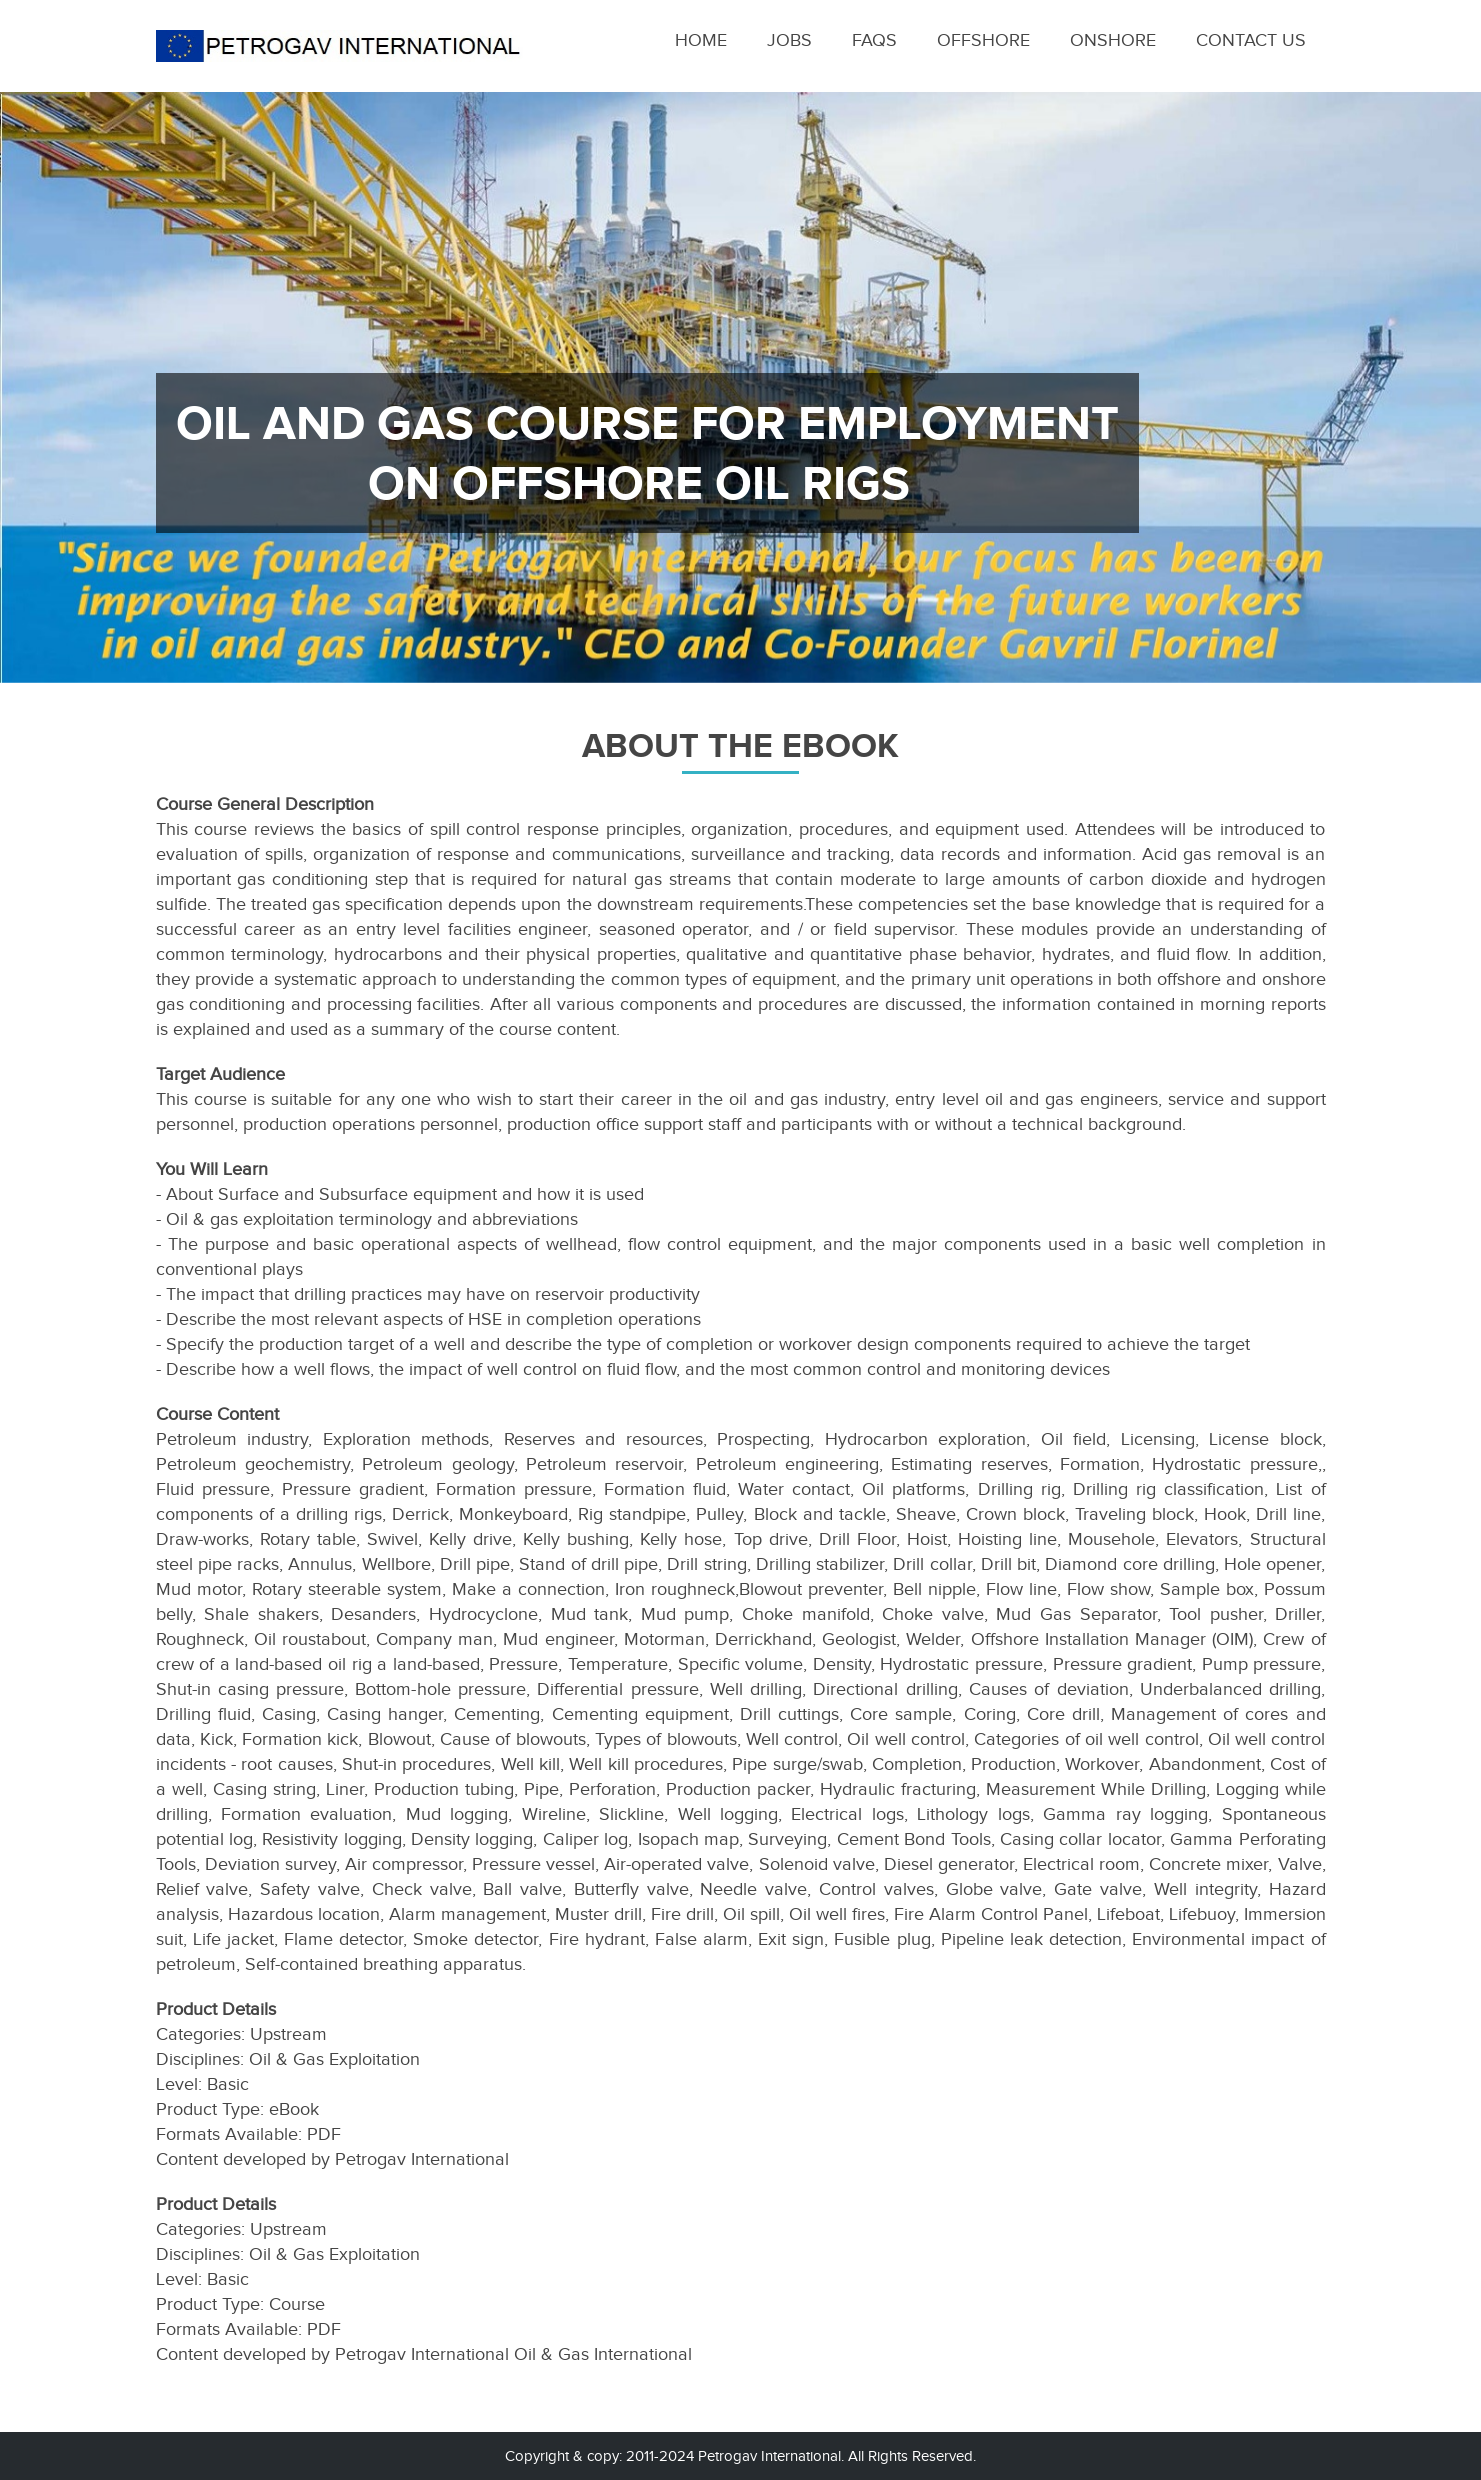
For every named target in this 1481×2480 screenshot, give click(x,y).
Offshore (983, 40)
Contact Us (1251, 40)
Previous (44, 401)
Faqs (874, 40)
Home (701, 40)
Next (1437, 401)
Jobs (789, 40)
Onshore (1113, 40)
